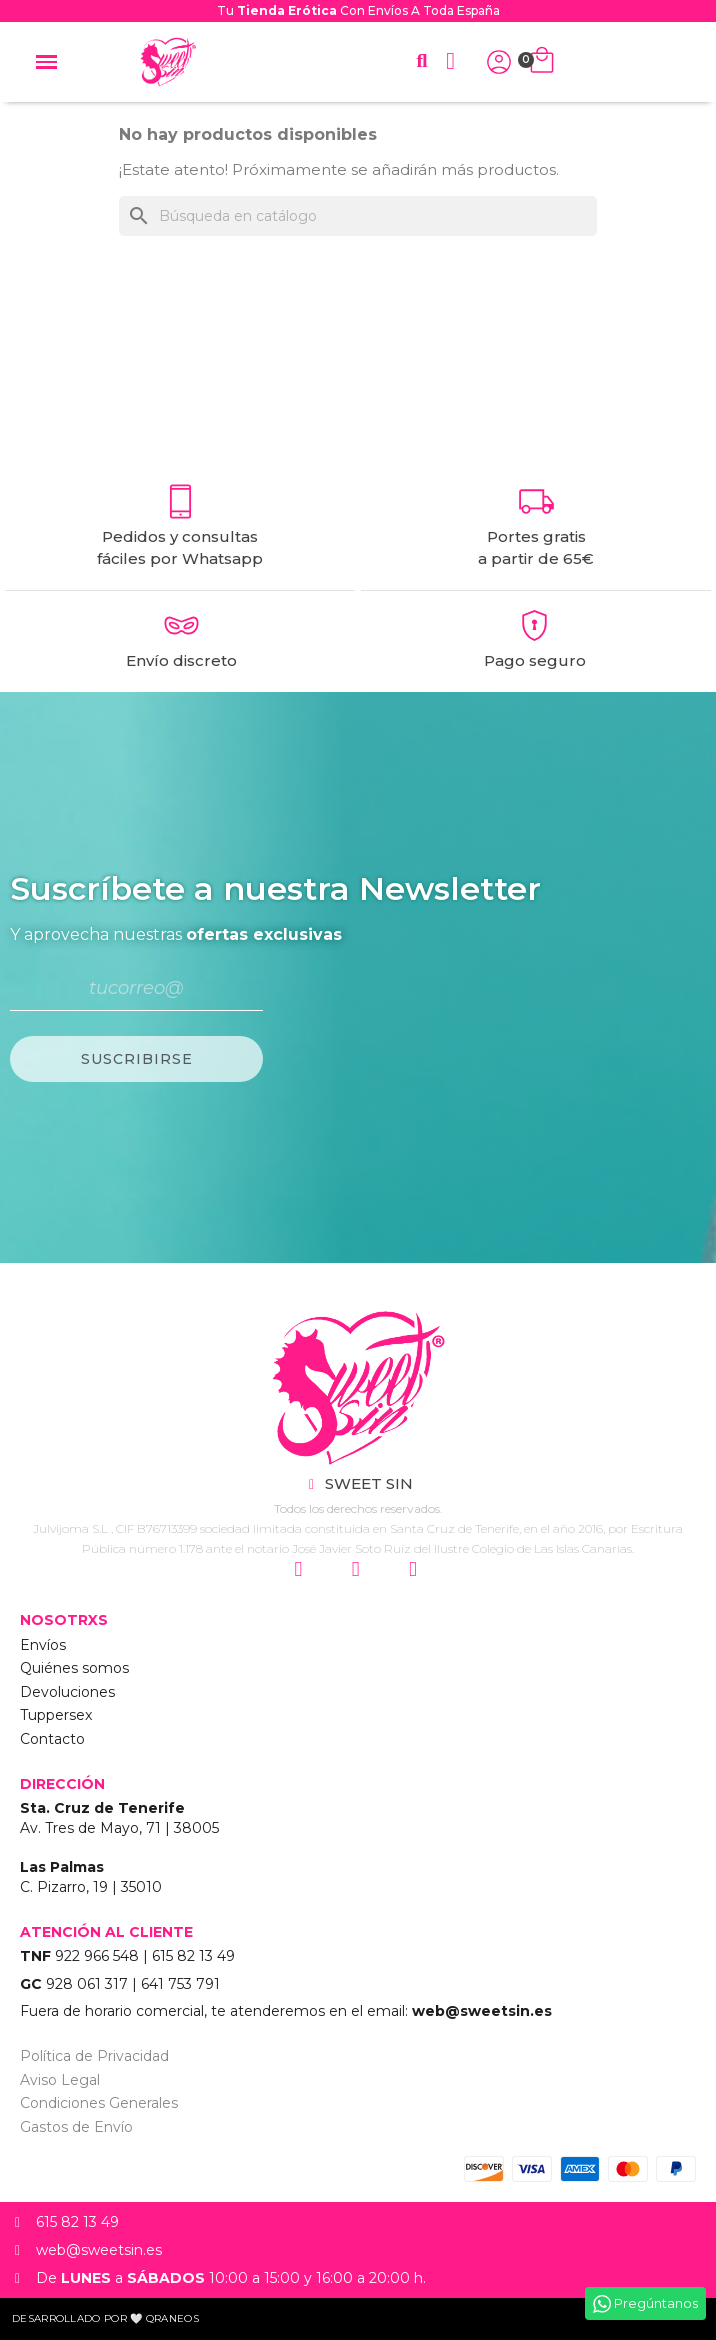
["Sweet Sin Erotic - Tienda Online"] (358, 1388)
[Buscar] (358, 216)
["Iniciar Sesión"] (499, 62)
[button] (421, 61)
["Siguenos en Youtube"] (415, 1570)
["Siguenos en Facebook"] (357, 1570)
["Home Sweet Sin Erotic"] (168, 62)
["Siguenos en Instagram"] (300, 1570)
